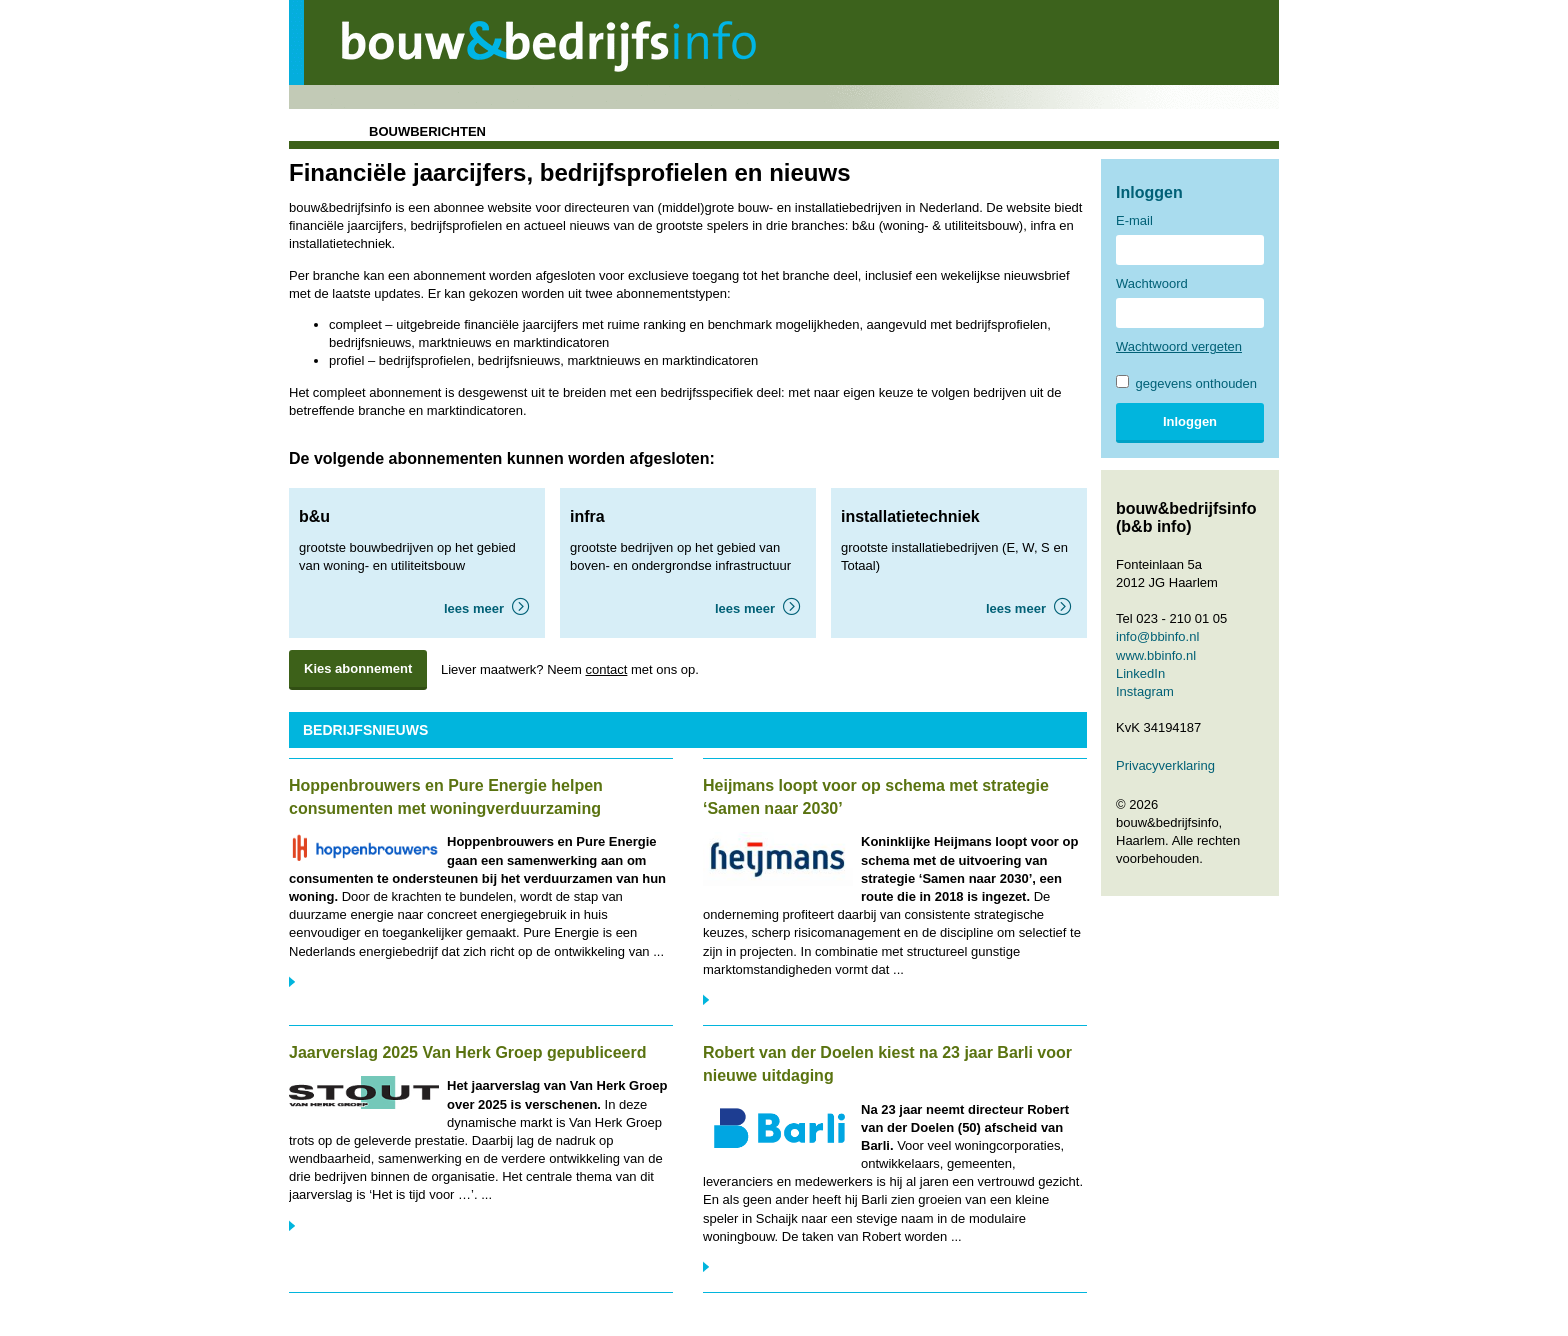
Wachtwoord (1152, 283)
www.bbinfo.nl (1156, 655)
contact (606, 669)
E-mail (1134, 220)
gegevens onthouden (1186, 383)
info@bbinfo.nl (1157, 636)
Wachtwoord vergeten (1179, 346)
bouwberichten (427, 131)
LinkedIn (1140, 673)
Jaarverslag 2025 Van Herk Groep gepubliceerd (468, 1052)
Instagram (1145, 691)
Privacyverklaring (1165, 765)
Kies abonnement (358, 668)
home (315, 131)
